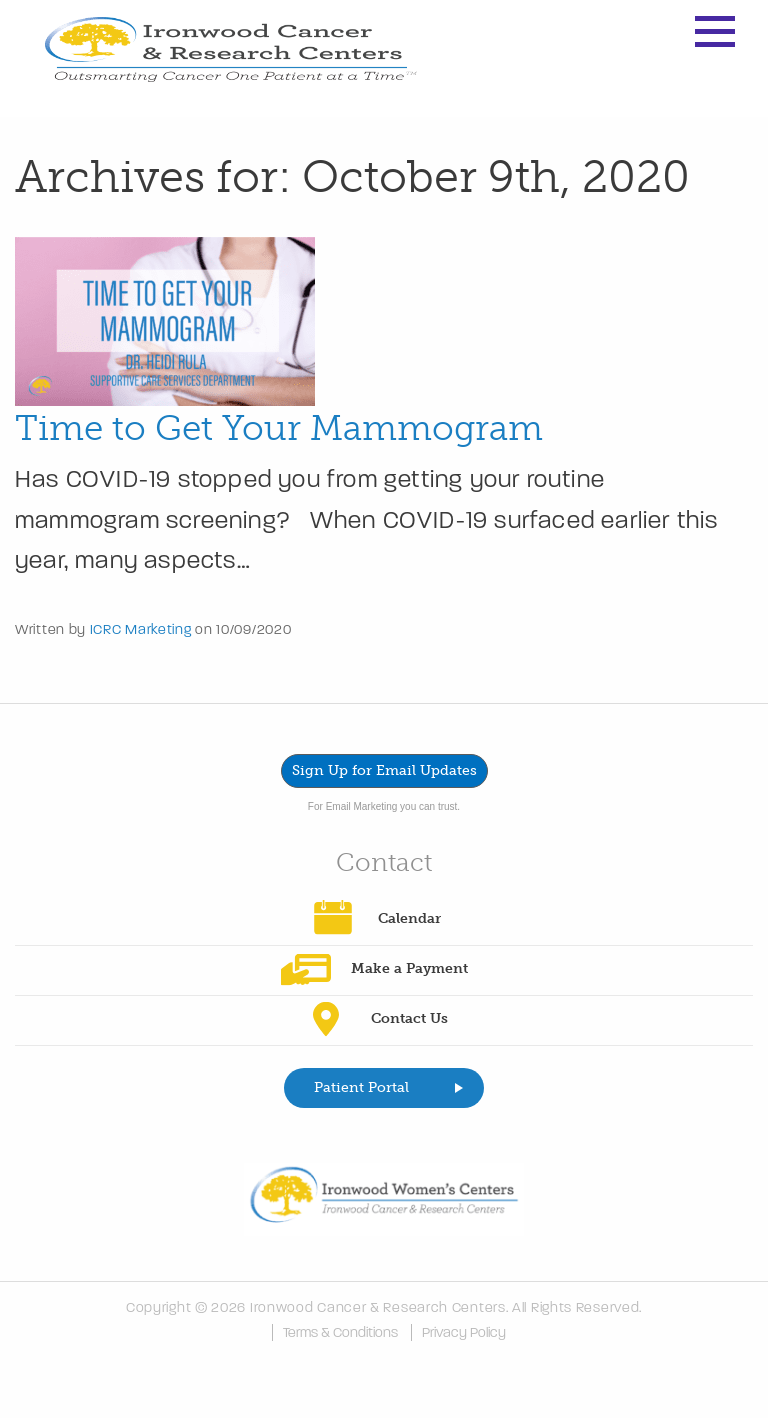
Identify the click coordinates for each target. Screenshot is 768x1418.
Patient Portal (361, 1087)
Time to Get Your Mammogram (279, 428)
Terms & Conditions (340, 1332)
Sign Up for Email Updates (384, 770)
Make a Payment (409, 968)
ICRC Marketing (141, 629)
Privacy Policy (464, 1332)
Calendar (409, 918)
